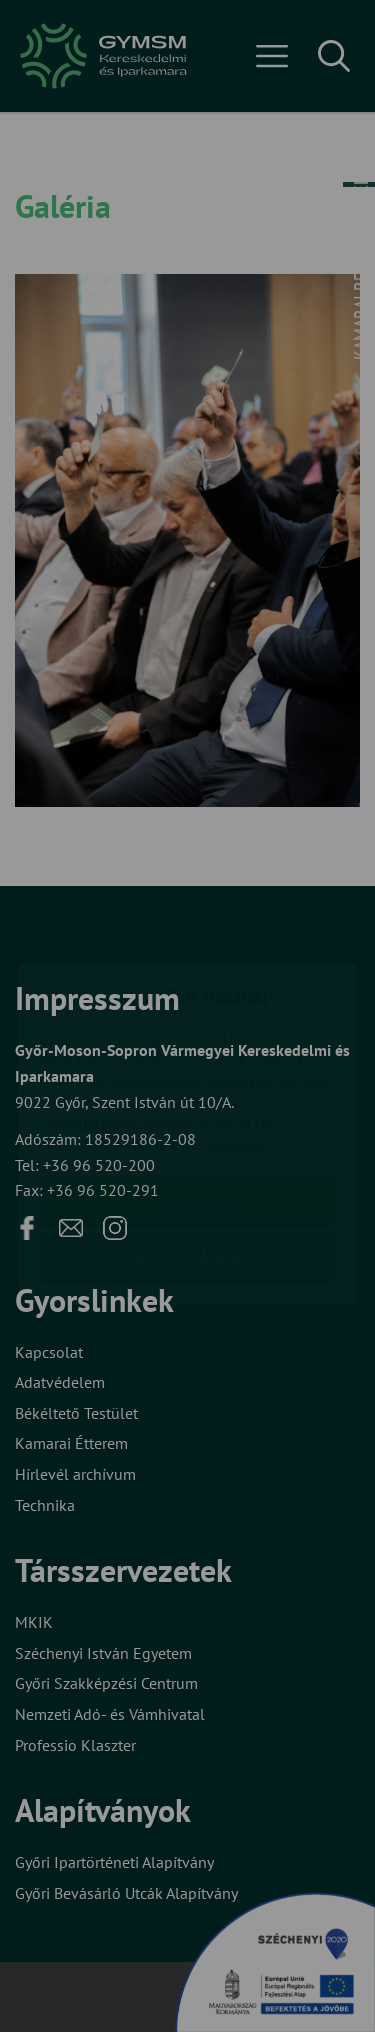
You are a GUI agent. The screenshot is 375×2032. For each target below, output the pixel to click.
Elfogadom (188, 1083)
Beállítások (188, 1140)
